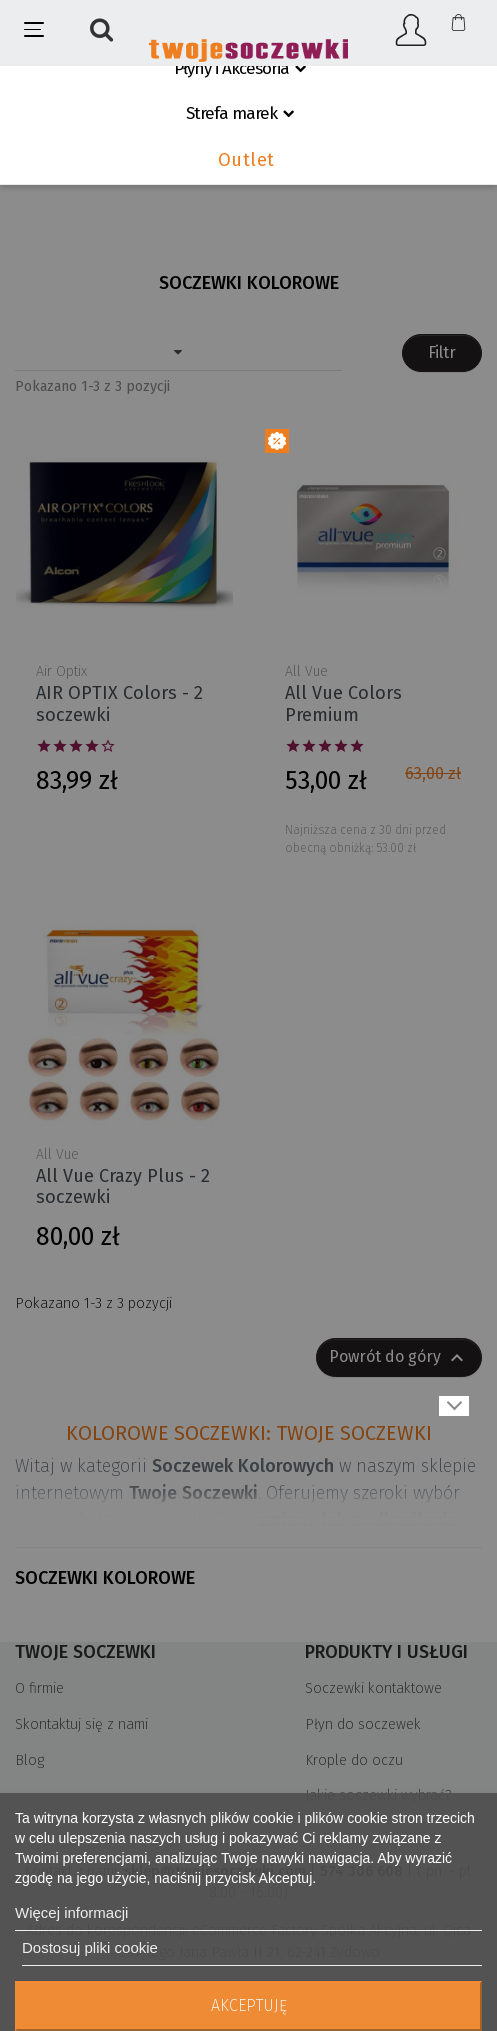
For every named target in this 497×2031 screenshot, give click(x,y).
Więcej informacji (71, 1912)
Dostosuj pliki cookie (90, 1947)
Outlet (246, 160)
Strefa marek (231, 113)
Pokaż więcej (454, 1406)
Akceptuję (249, 2005)
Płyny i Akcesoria (231, 68)
